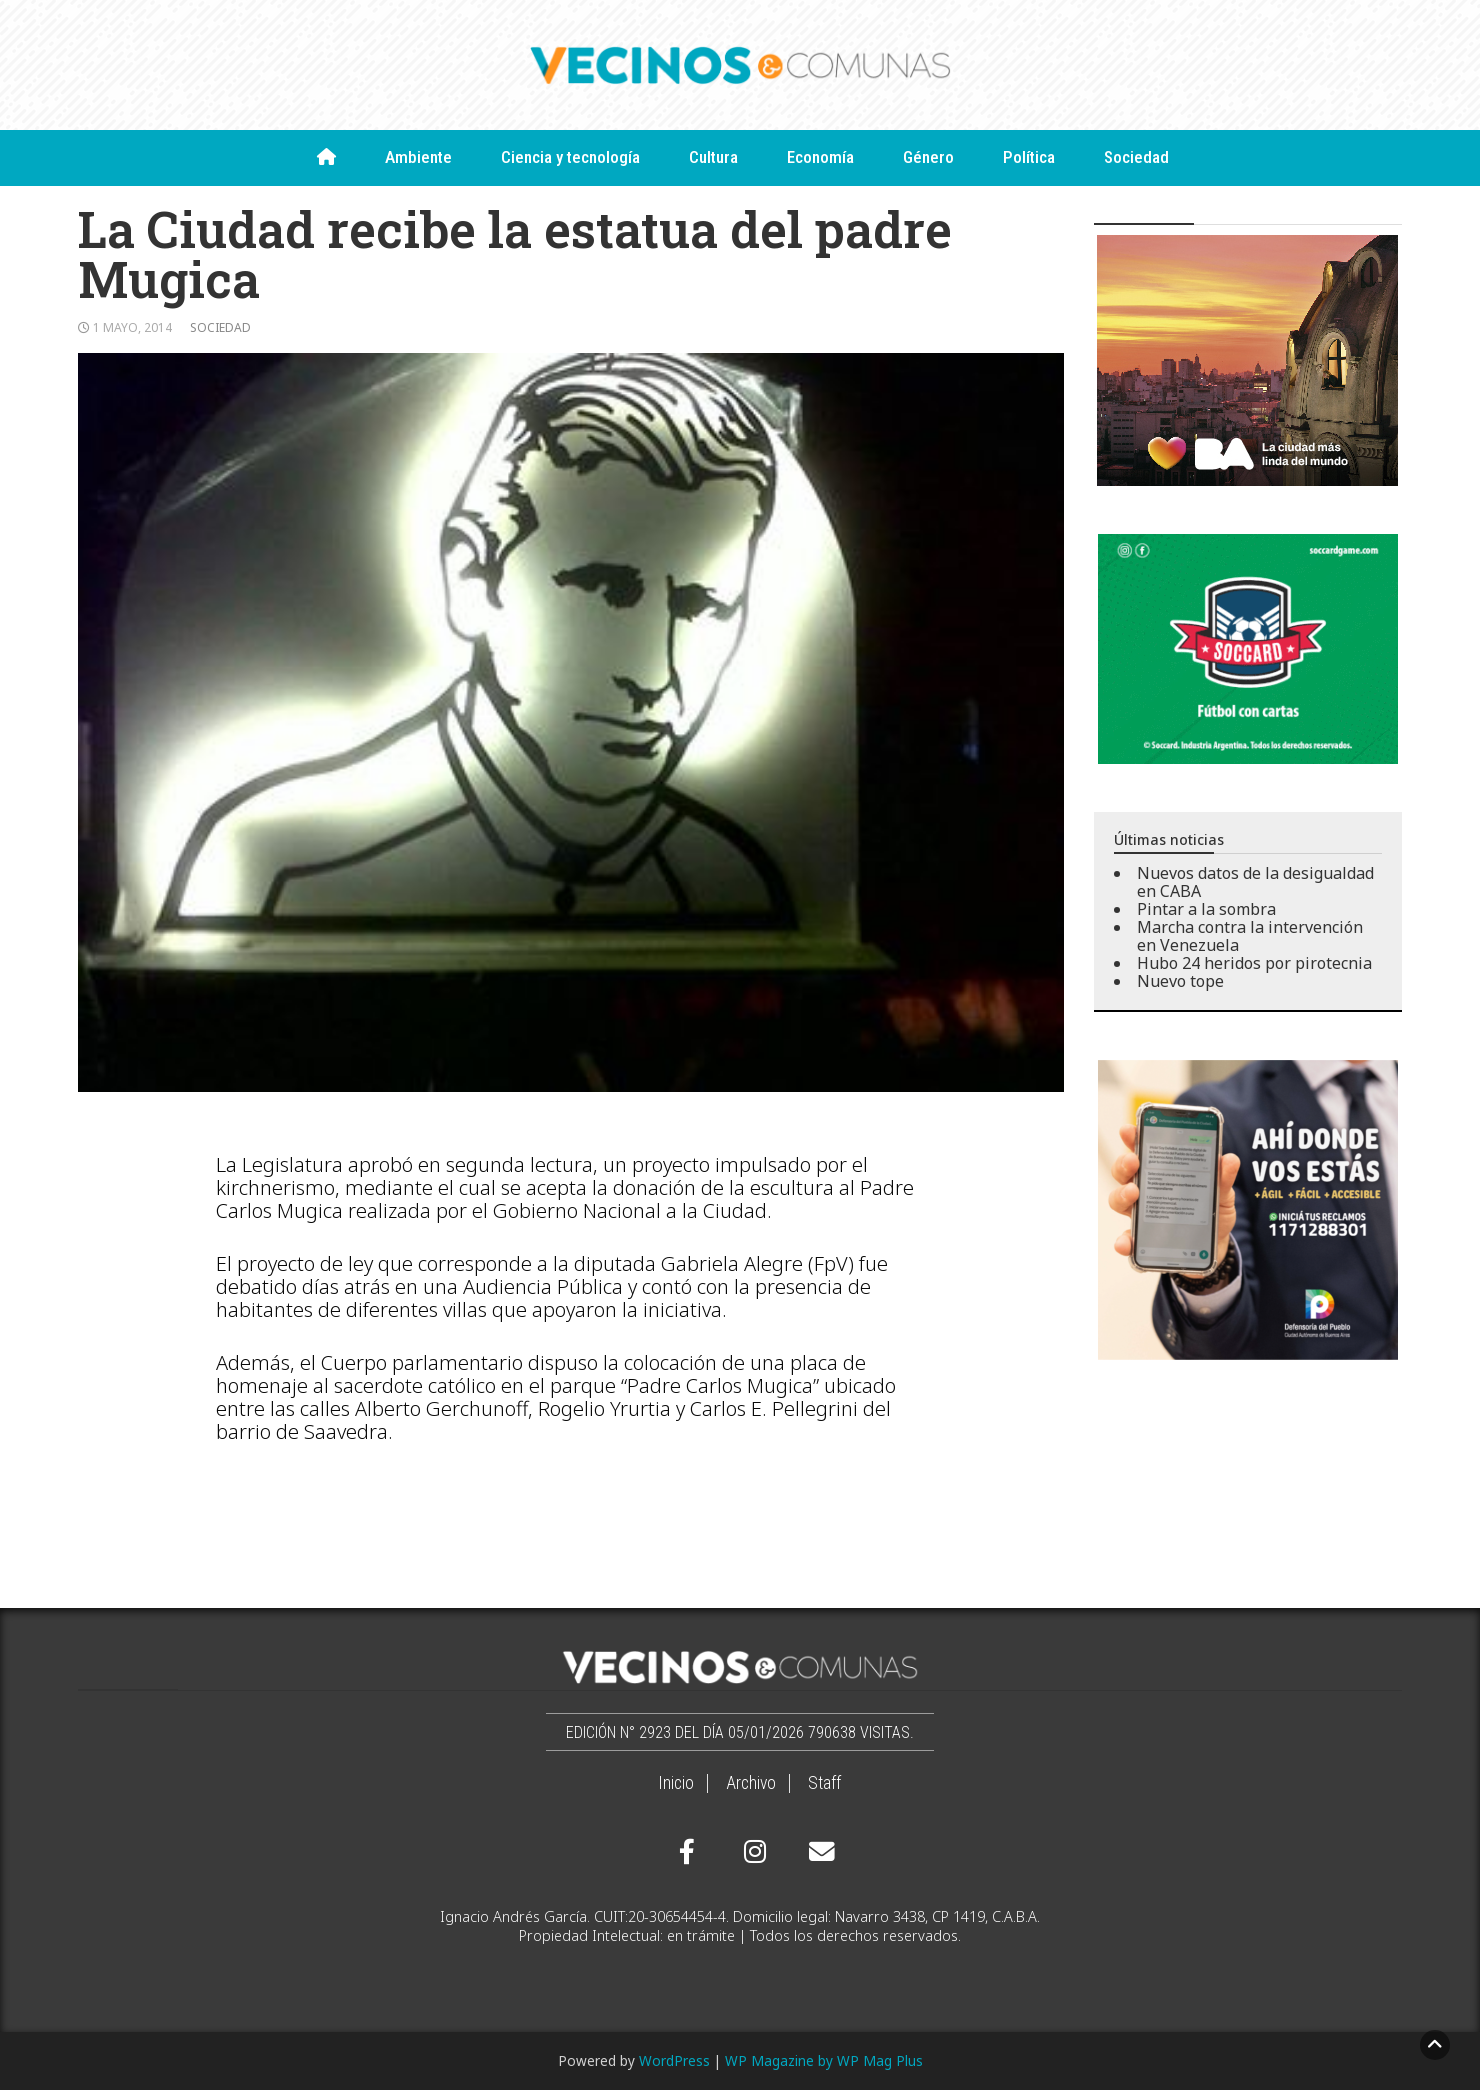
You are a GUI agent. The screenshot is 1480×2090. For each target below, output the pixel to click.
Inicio (676, 1783)
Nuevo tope (1180, 981)
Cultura (713, 157)
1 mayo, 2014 (132, 327)
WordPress (674, 2060)
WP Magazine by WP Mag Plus (824, 2060)
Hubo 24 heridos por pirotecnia (1254, 963)
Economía (820, 157)
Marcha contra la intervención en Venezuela (1250, 936)
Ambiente (418, 157)
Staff (824, 1783)
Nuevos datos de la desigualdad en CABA (1255, 882)
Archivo (751, 1783)
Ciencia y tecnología (570, 157)
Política (1029, 157)
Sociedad (1136, 157)
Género (928, 157)
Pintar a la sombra (1206, 909)
